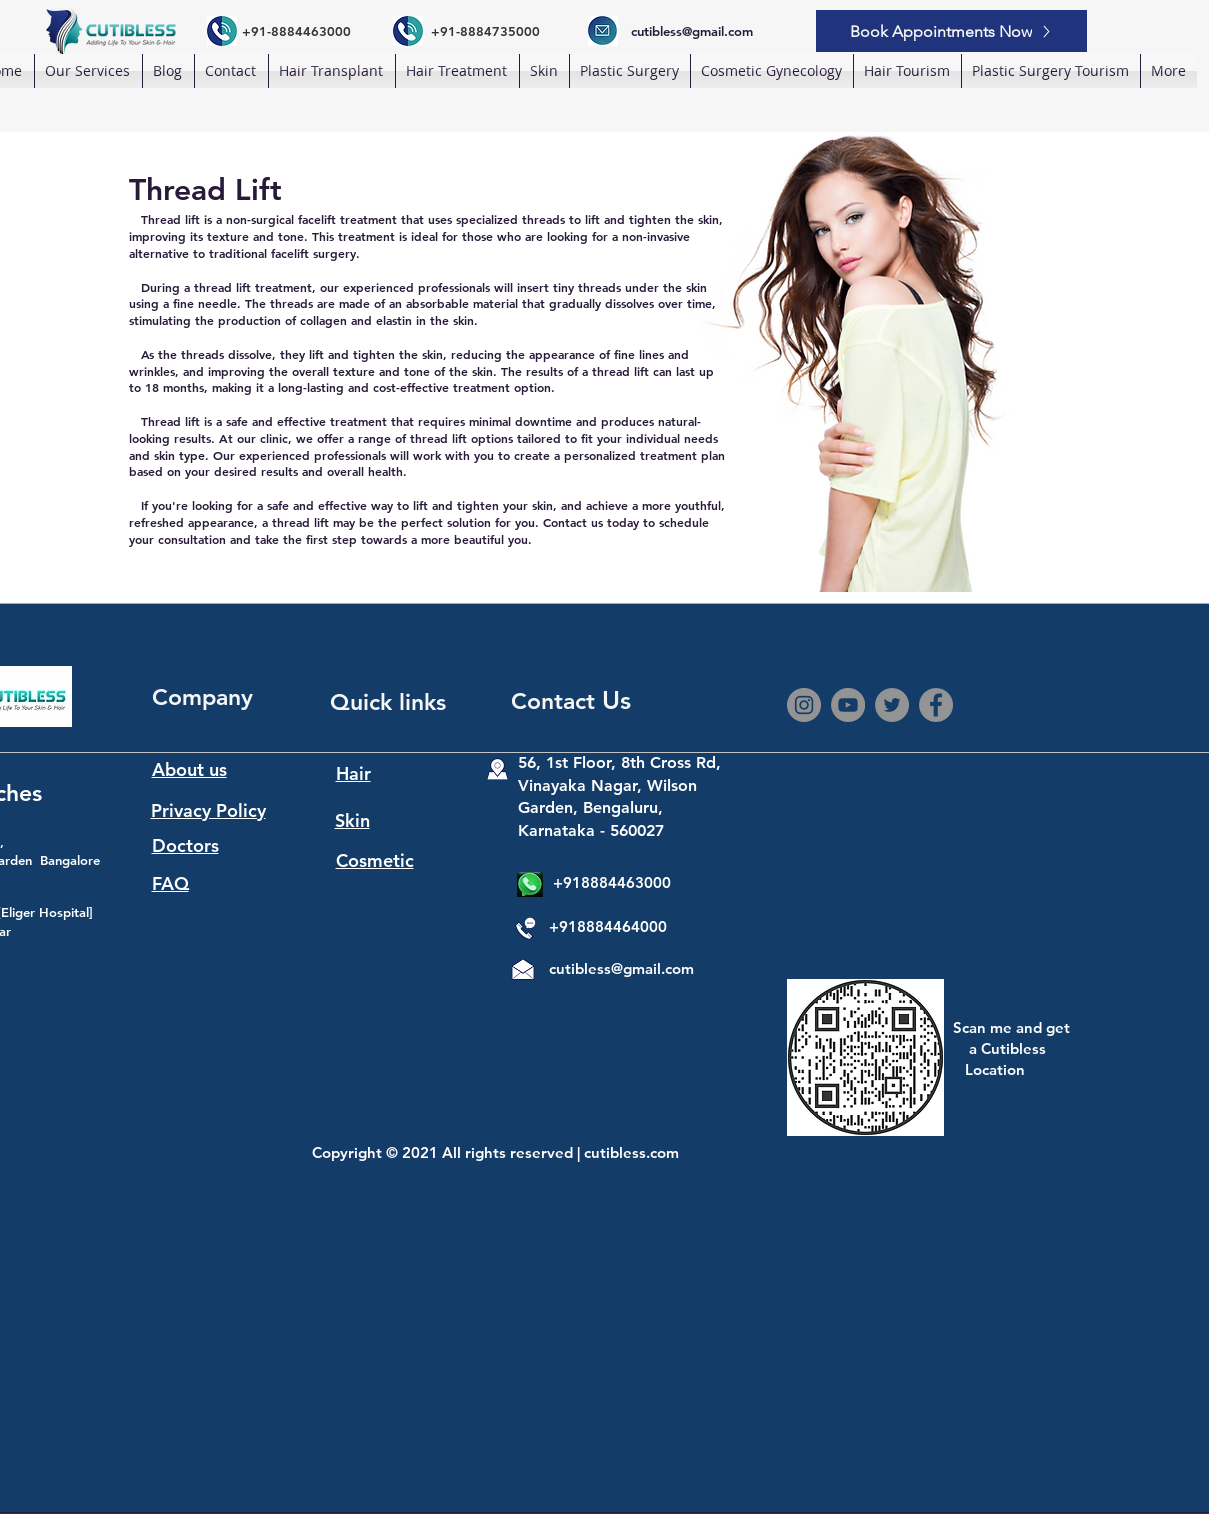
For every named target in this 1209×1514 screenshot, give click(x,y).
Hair (353, 773)
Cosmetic (375, 860)
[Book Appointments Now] (951, 31)
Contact (556, 701)
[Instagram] (804, 705)
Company (202, 697)
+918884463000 (612, 882)
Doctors (185, 845)
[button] (332, 71)
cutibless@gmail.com (621, 968)
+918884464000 (608, 926)
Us (616, 700)
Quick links (388, 702)
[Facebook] (936, 705)
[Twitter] (892, 705)
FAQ (170, 883)
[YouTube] (848, 705)
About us (189, 769)
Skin (352, 820)
